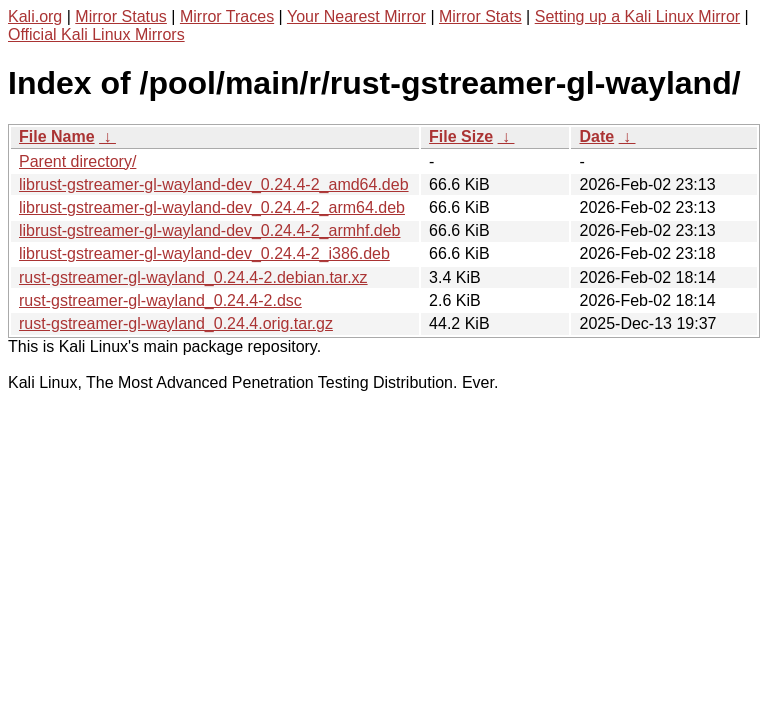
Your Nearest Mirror (356, 16)
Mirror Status (121, 16)
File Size (461, 136)
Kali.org (35, 16)
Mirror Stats (480, 16)
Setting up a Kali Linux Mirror (637, 16)
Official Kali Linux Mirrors (96, 34)
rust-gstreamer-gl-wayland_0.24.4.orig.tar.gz (176, 323)
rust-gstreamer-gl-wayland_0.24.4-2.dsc (160, 300)
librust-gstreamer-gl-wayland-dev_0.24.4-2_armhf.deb (210, 230)
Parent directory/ (77, 161)
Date (596, 136)
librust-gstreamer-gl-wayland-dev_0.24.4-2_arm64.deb (212, 207)
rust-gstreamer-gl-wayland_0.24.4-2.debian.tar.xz (193, 277)
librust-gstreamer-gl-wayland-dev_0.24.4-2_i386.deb (204, 253)
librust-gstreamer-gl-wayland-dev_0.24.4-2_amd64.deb (214, 184)
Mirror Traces (227, 16)
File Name (57, 136)
